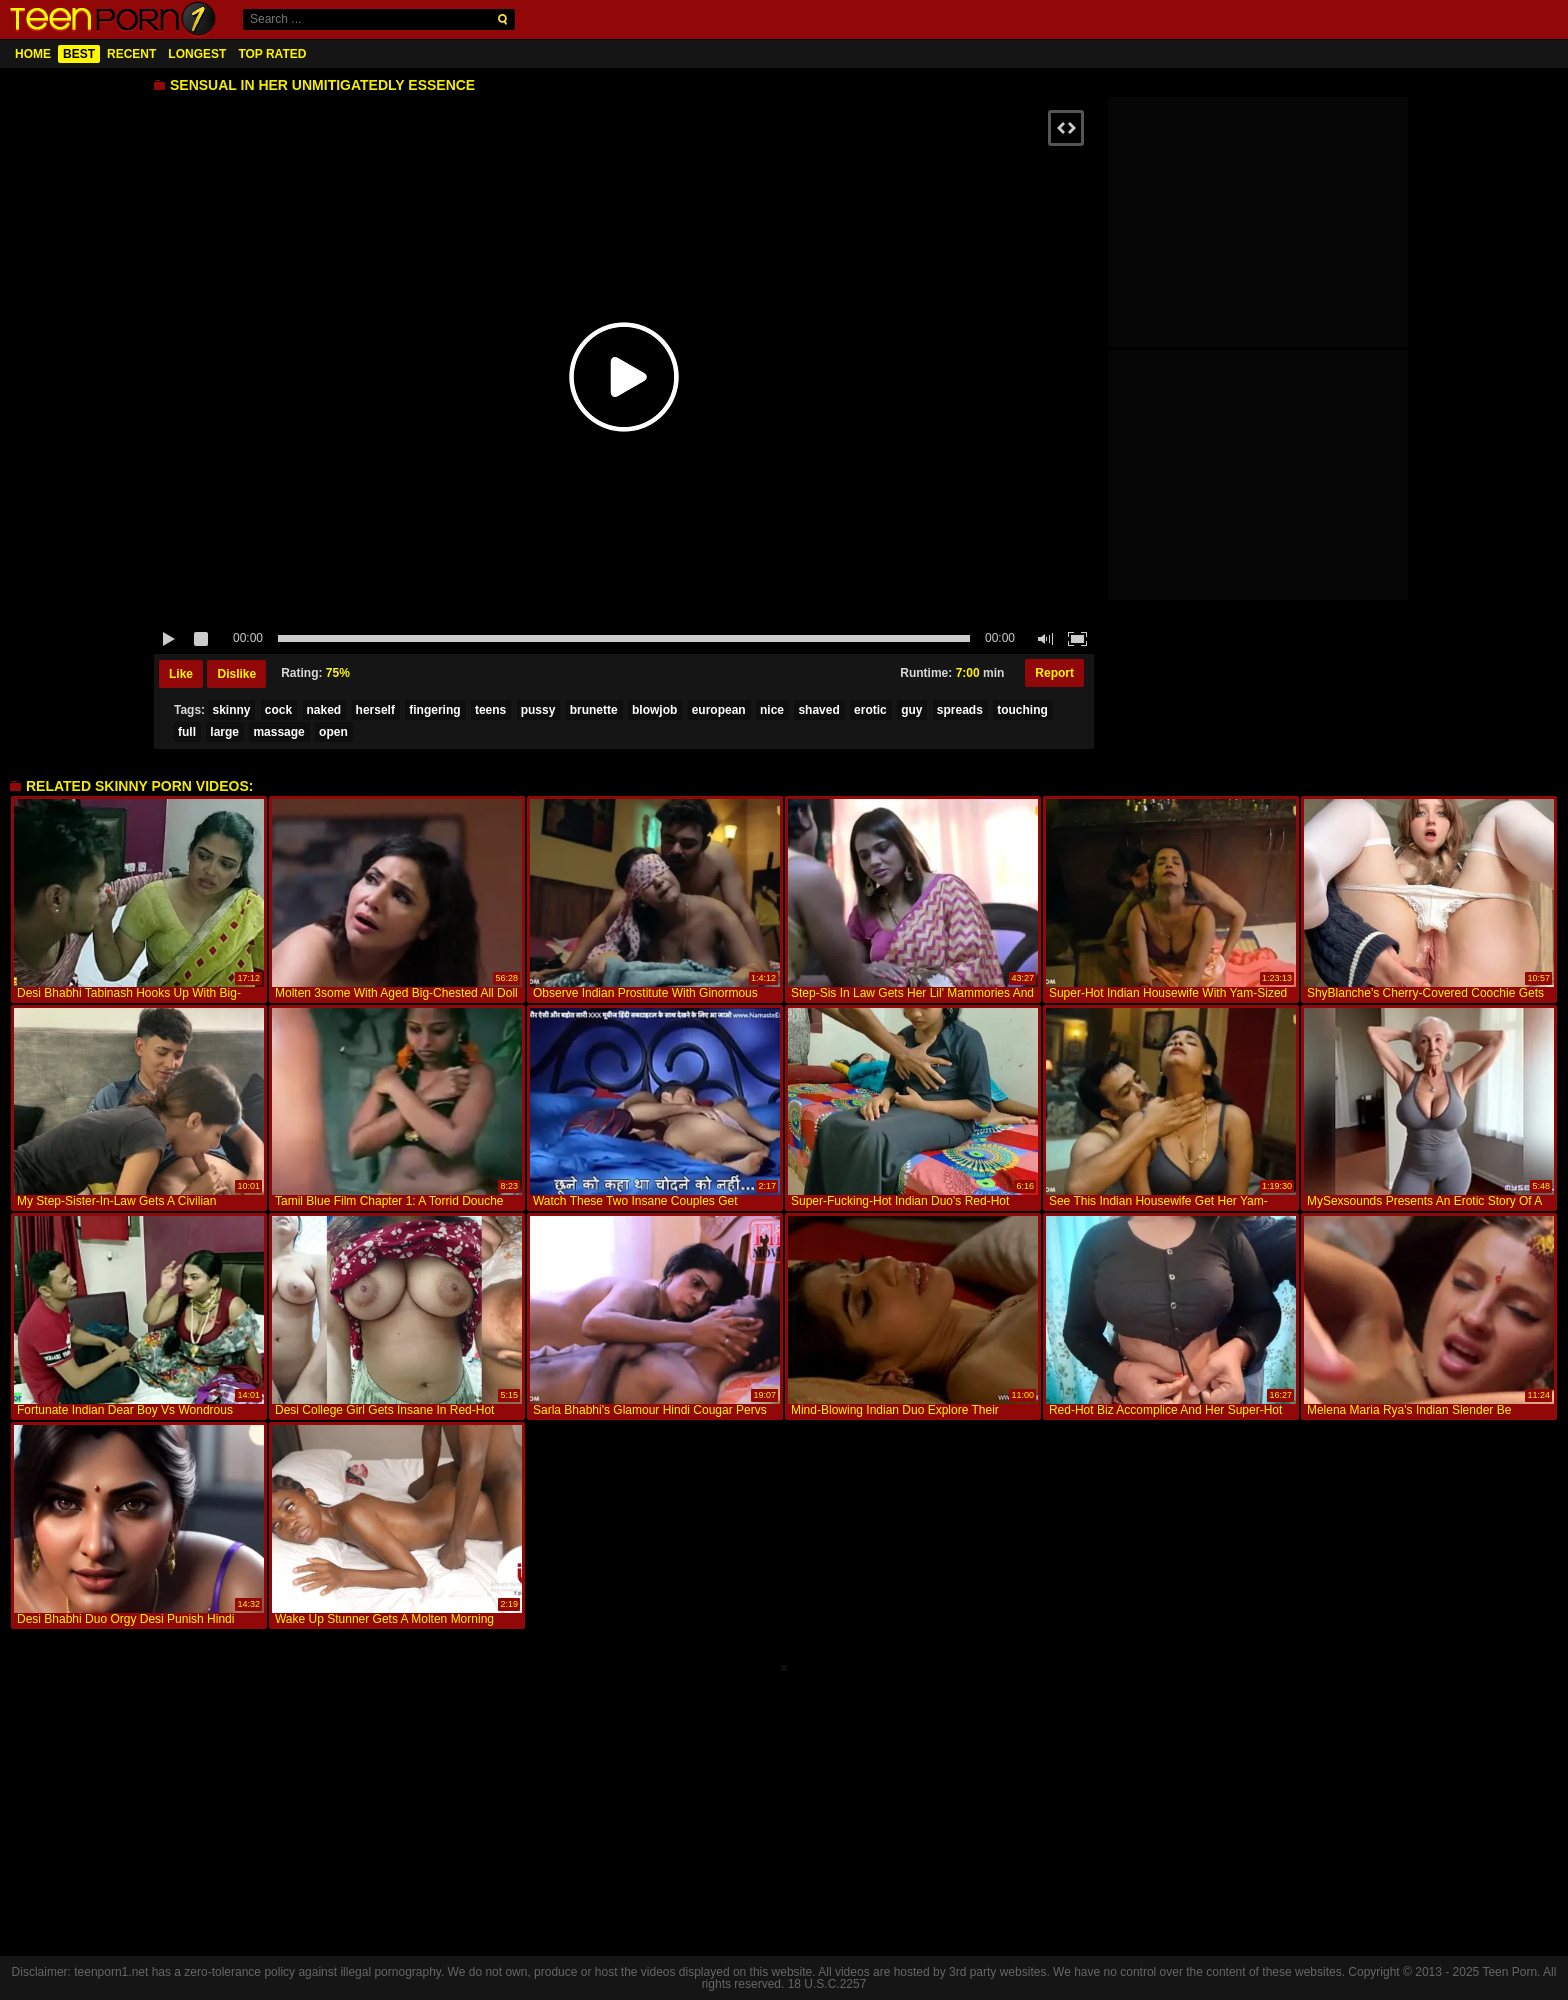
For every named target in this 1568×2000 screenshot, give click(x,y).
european (719, 710)
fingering (434, 710)
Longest (197, 54)
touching (1022, 710)
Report (1054, 673)
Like (181, 674)
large (224, 732)
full (187, 732)
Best (79, 54)
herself (375, 710)
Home (33, 54)
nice (772, 710)
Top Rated (272, 54)
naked (324, 710)
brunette (594, 710)
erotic (870, 710)
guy (911, 710)
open (333, 732)
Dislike (236, 674)
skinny (231, 710)
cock (278, 710)
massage (278, 732)
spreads (960, 710)
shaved (818, 710)
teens (490, 710)
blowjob (654, 710)
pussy (538, 710)
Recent (131, 54)
